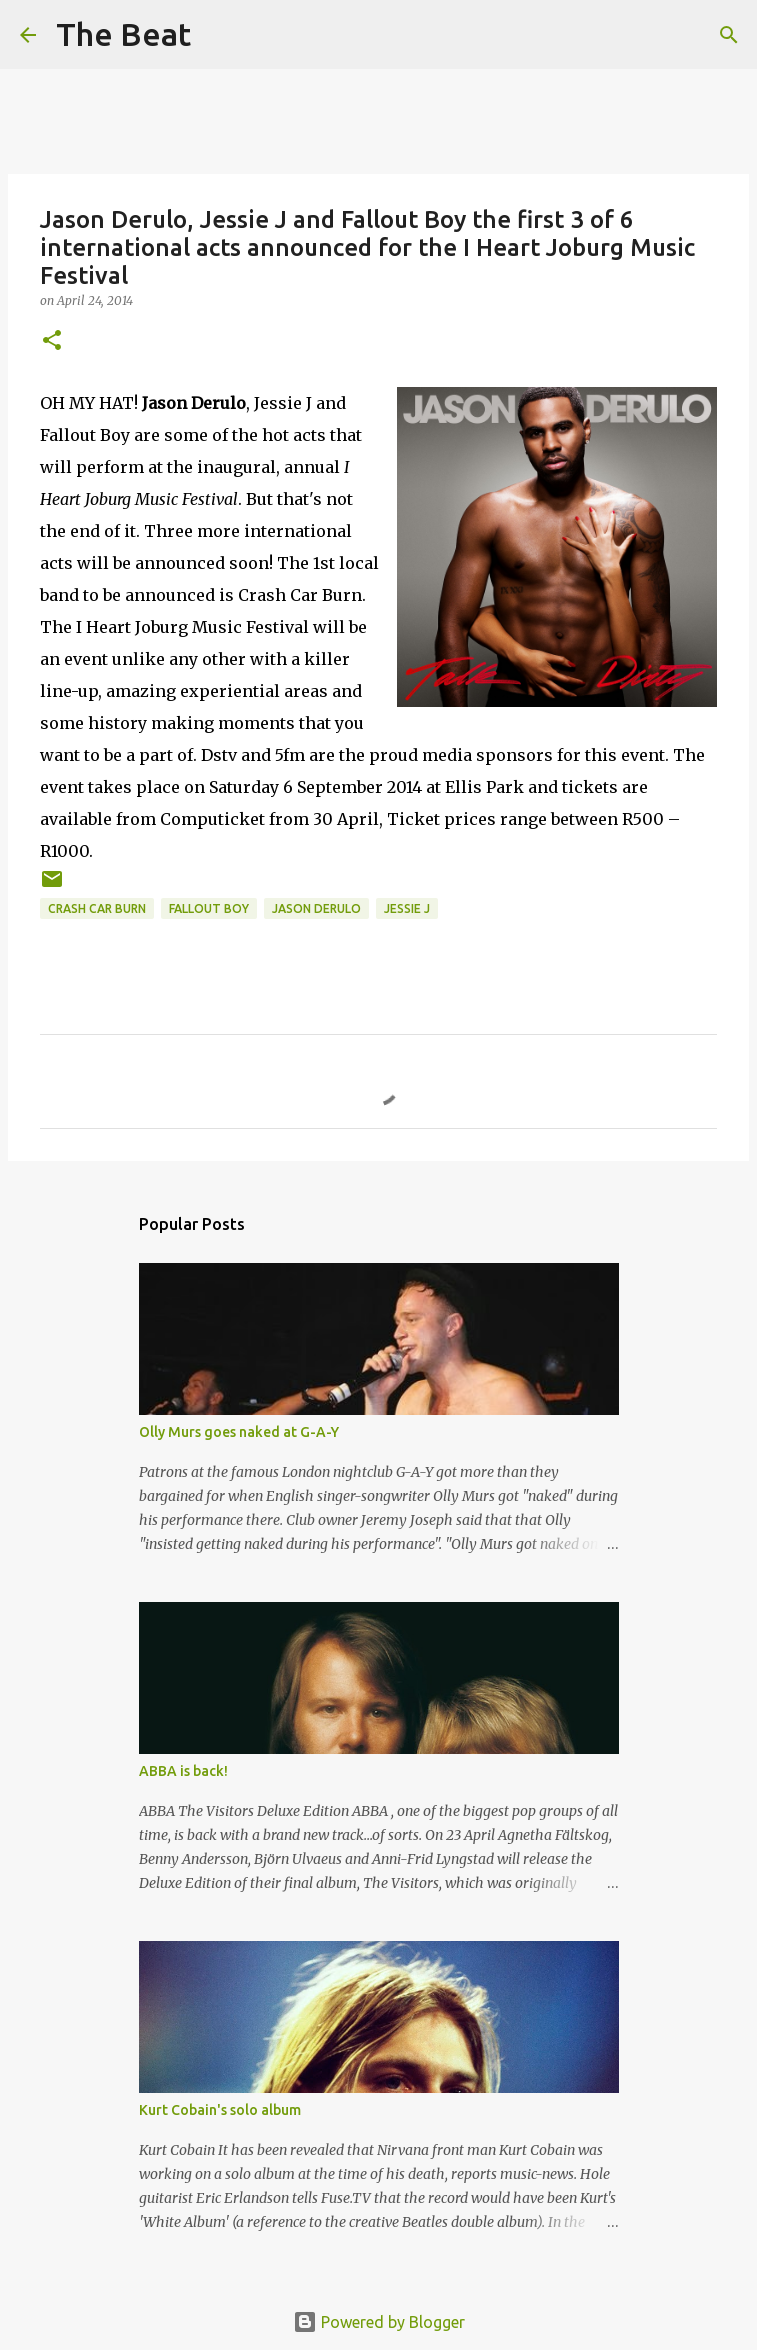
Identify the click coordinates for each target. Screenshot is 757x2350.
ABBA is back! (183, 1771)
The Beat (123, 34)
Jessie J (407, 908)
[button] (52, 341)
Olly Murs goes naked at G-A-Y (239, 1432)
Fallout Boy (209, 908)
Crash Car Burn (97, 908)
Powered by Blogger (379, 2322)
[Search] (219, 35)
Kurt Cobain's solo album (220, 2110)
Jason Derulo (316, 908)
